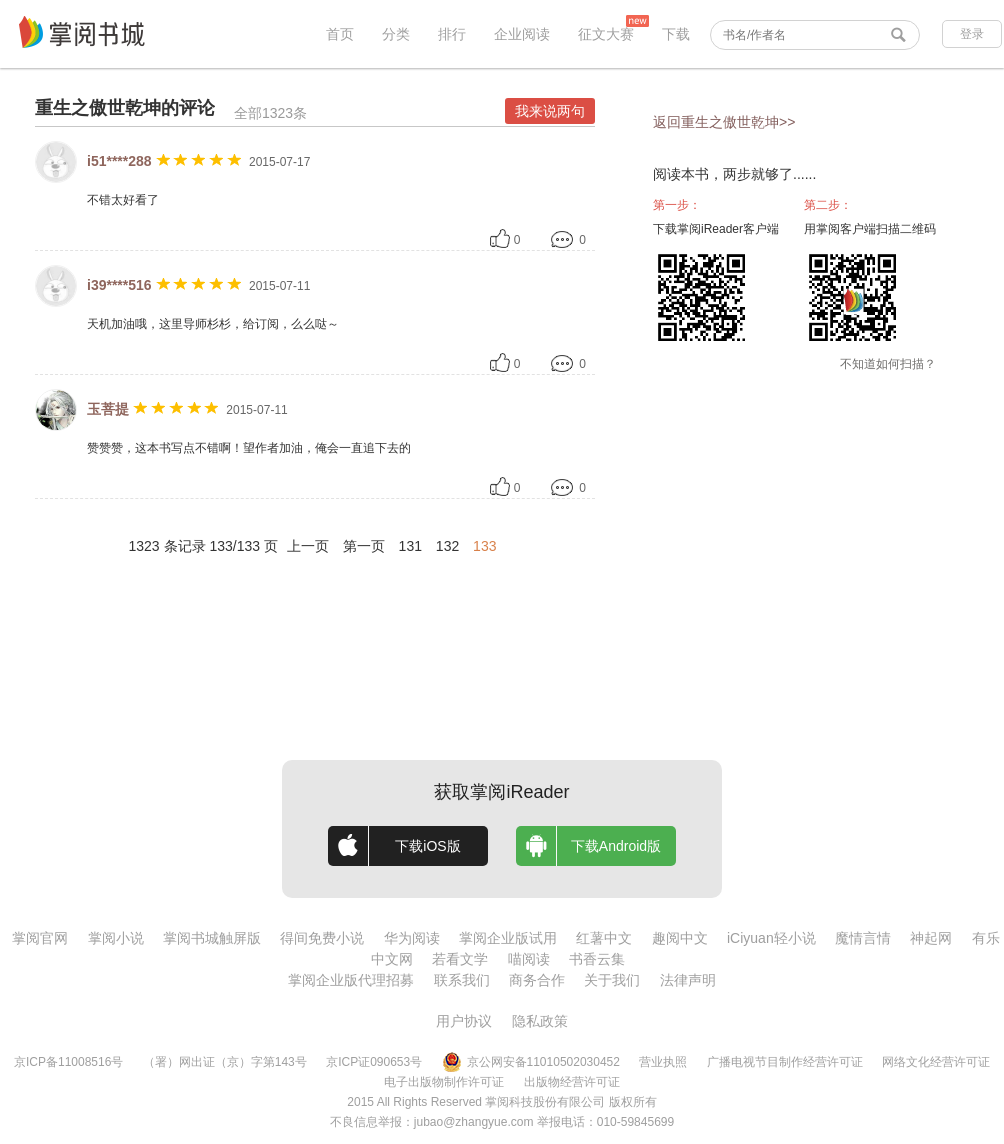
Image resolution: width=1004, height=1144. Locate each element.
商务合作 (537, 980)
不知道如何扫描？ (888, 364)
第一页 (364, 546)
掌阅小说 (116, 938)
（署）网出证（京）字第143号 (225, 1062)
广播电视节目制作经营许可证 (785, 1062)
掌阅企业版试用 (508, 938)
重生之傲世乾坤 (98, 108)
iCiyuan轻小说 (771, 938)
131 (410, 546)
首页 (340, 34)
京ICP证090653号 (374, 1062)
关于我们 (612, 980)
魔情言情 (863, 938)
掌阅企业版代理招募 (351, 980)
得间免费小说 (322, 938)
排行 (452, 34)
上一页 (308, 546)
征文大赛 (606, 34)
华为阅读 (412, 938)
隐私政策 (540, 1021)
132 (447, 546)
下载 (676, 34)
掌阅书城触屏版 (212, 938)
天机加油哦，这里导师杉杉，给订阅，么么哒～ (213, 324)
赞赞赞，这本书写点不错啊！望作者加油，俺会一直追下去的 (249, 448)
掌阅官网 (40, 938)
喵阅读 (529, 959)
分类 (396, 34)
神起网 (931, 938)
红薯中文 (604, 938)
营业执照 (663, 1062)
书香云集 (597, 959)
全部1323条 (270, 113)
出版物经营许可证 (572, 1082)
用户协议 (464, 1021)
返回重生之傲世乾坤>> (724, 122)
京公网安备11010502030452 (531, 1062)
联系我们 (462, 980)
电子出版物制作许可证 (444, 1082)
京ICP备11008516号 (68, 1062)
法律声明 (688, 980)
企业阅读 (522, 34)
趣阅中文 (680, 938)
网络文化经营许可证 (936, 1062)
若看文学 (460, 959)
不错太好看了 (123, 200)
